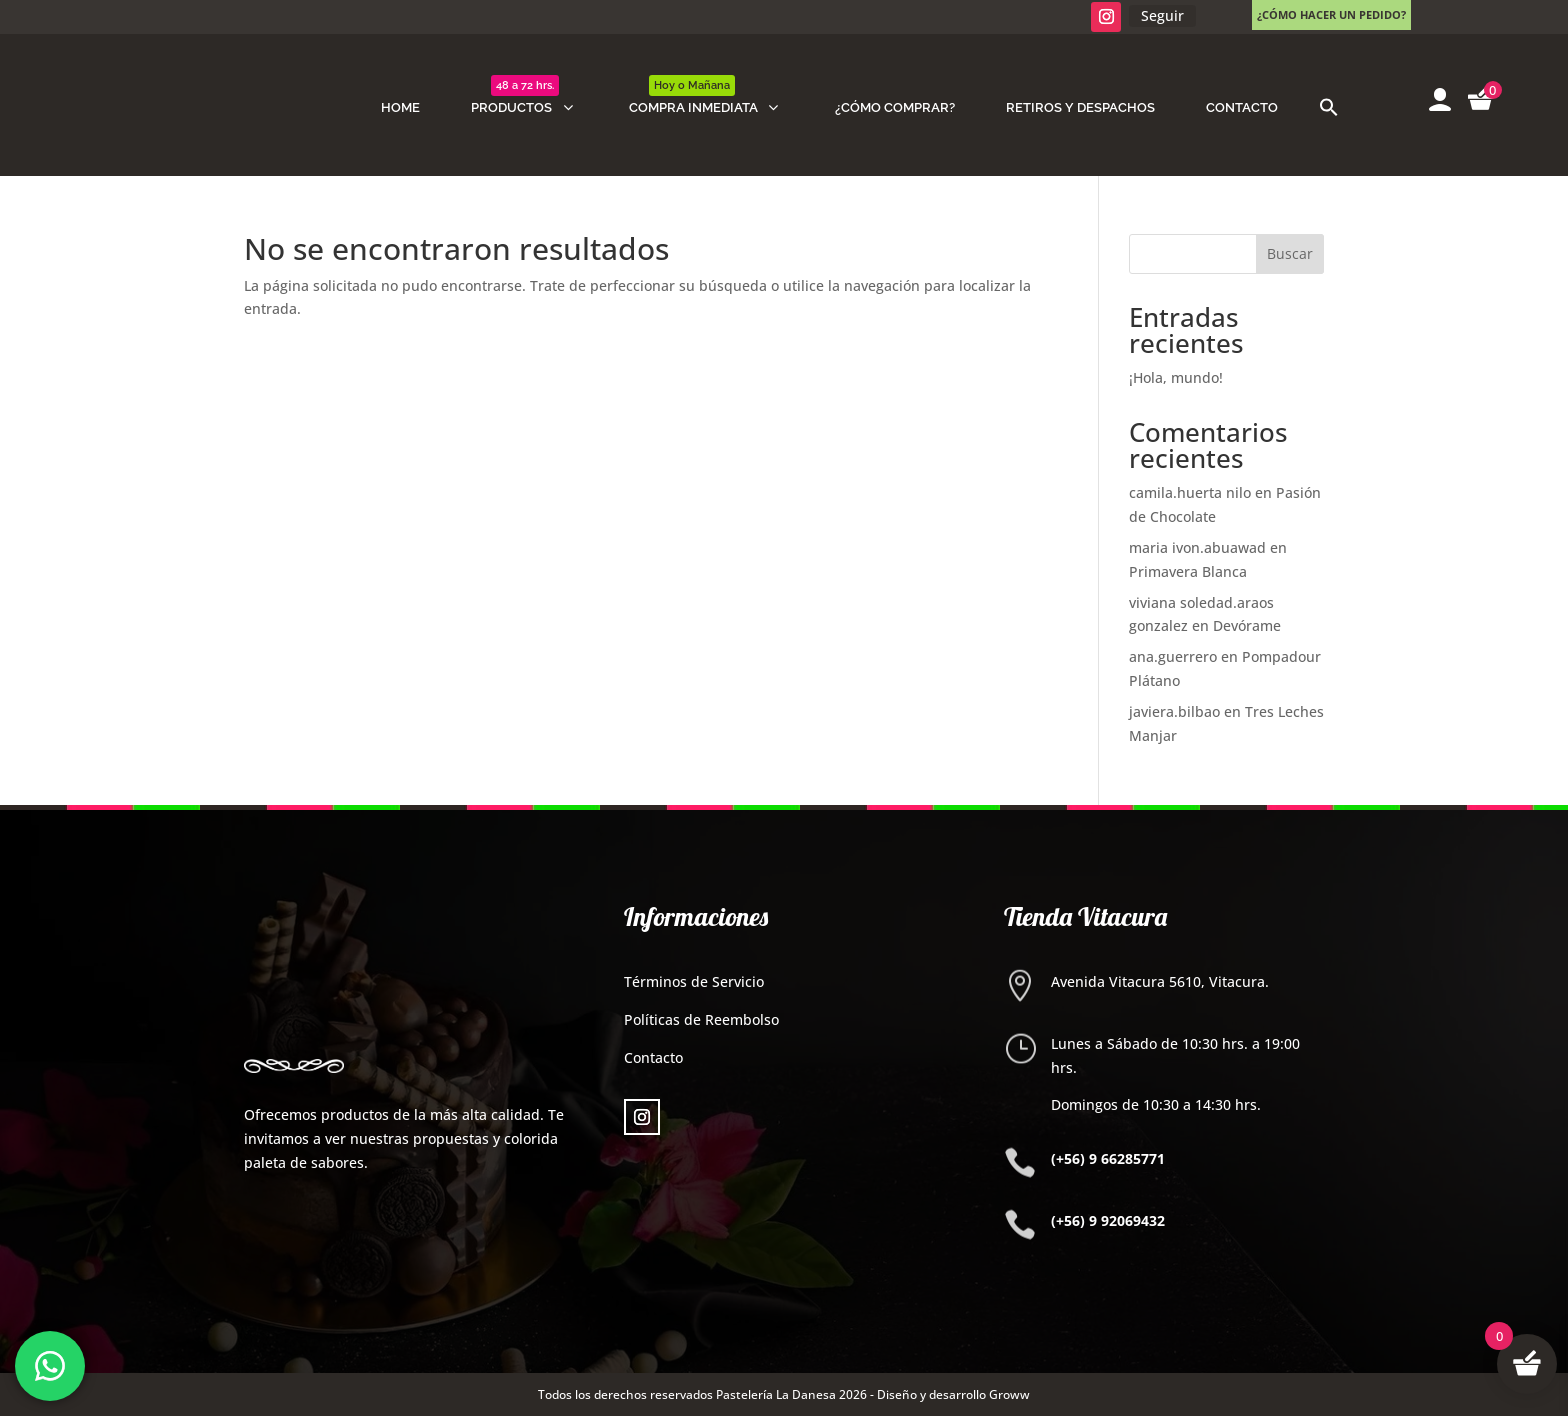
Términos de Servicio (694, 981)
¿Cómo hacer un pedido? (1331, 14)
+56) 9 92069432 (1110, 1220)
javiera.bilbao (1174, 711)
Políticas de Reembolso (701, 1019)
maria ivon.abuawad (1197, 547)
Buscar (1290, 253)
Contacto (653, 1057)
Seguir (1162, 15)
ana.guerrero (1173, 656)
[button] (1329, 108)
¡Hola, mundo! (1176, 377)
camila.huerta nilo (1190, 492)
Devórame (1247, 625)
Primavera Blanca (1188, 571)
